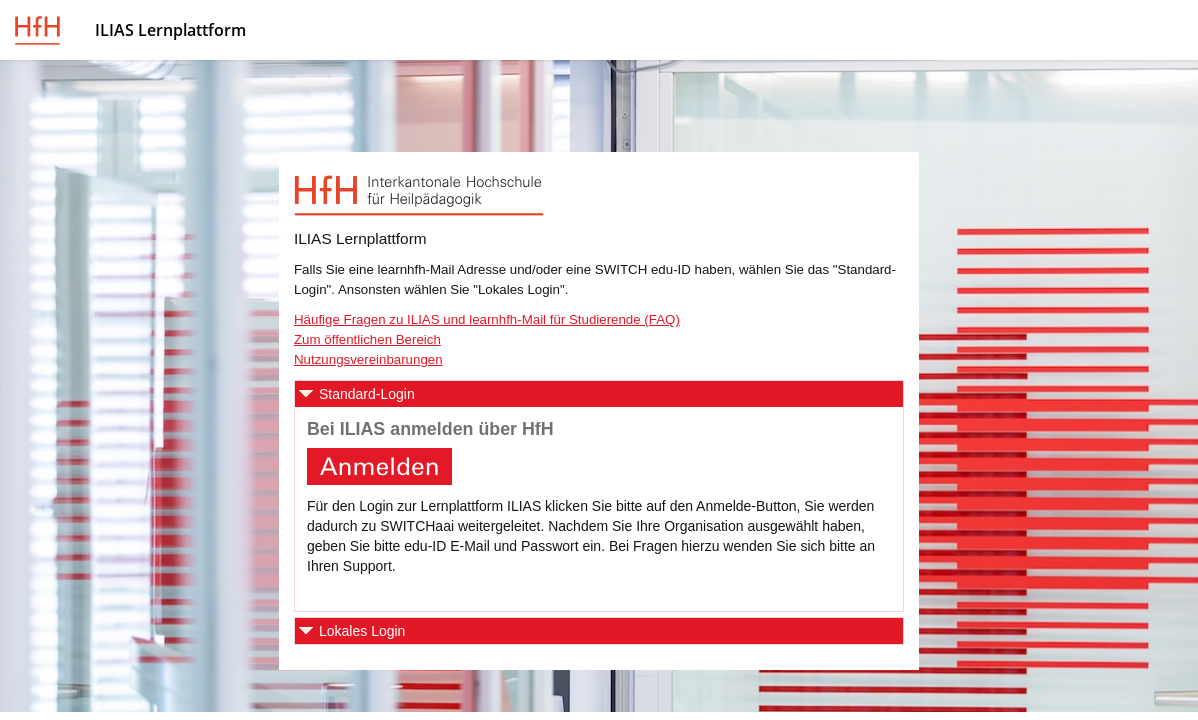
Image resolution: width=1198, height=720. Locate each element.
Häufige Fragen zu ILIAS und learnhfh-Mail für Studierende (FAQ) (487, 319)
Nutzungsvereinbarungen (368, 359)
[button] (599, 394)
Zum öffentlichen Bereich (367, 339)
